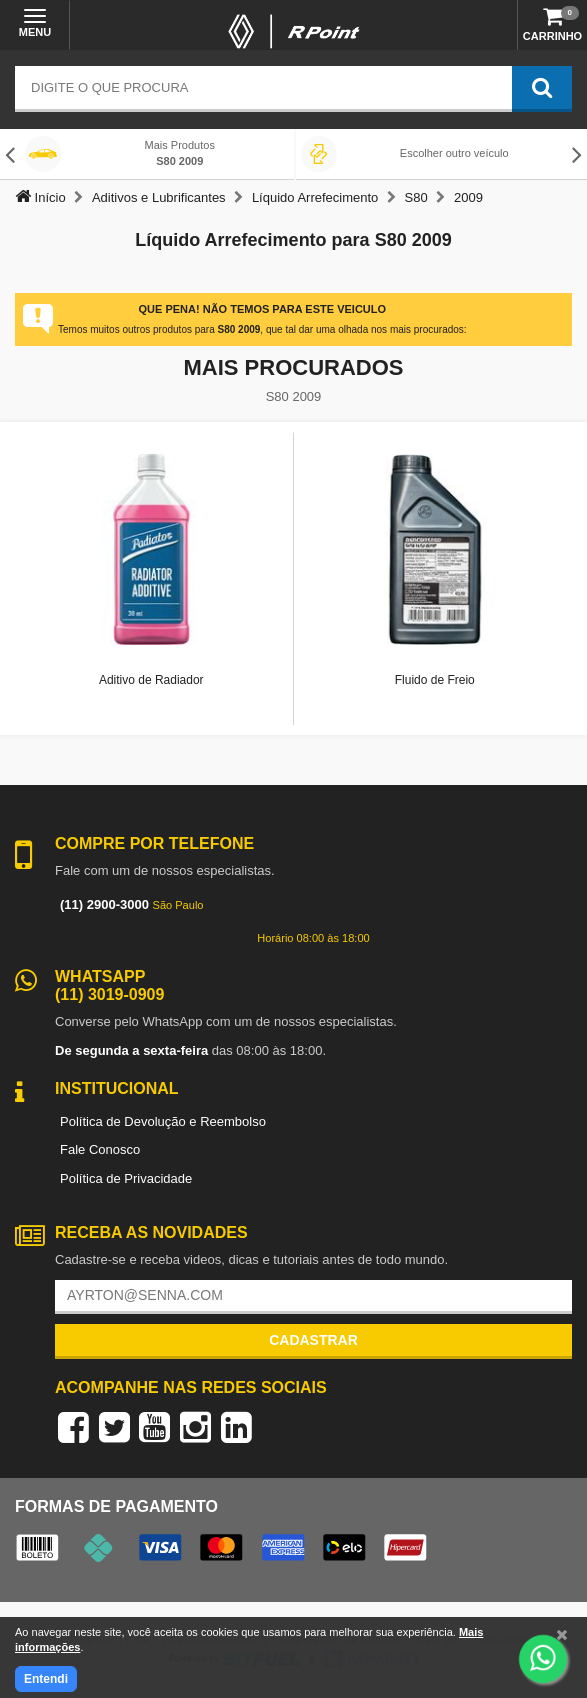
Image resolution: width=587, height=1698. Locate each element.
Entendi (46, 1679)
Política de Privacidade (126, 1178)
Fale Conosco (100, 1149)
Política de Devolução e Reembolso (163, 1121)
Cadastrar (313, 1340)
